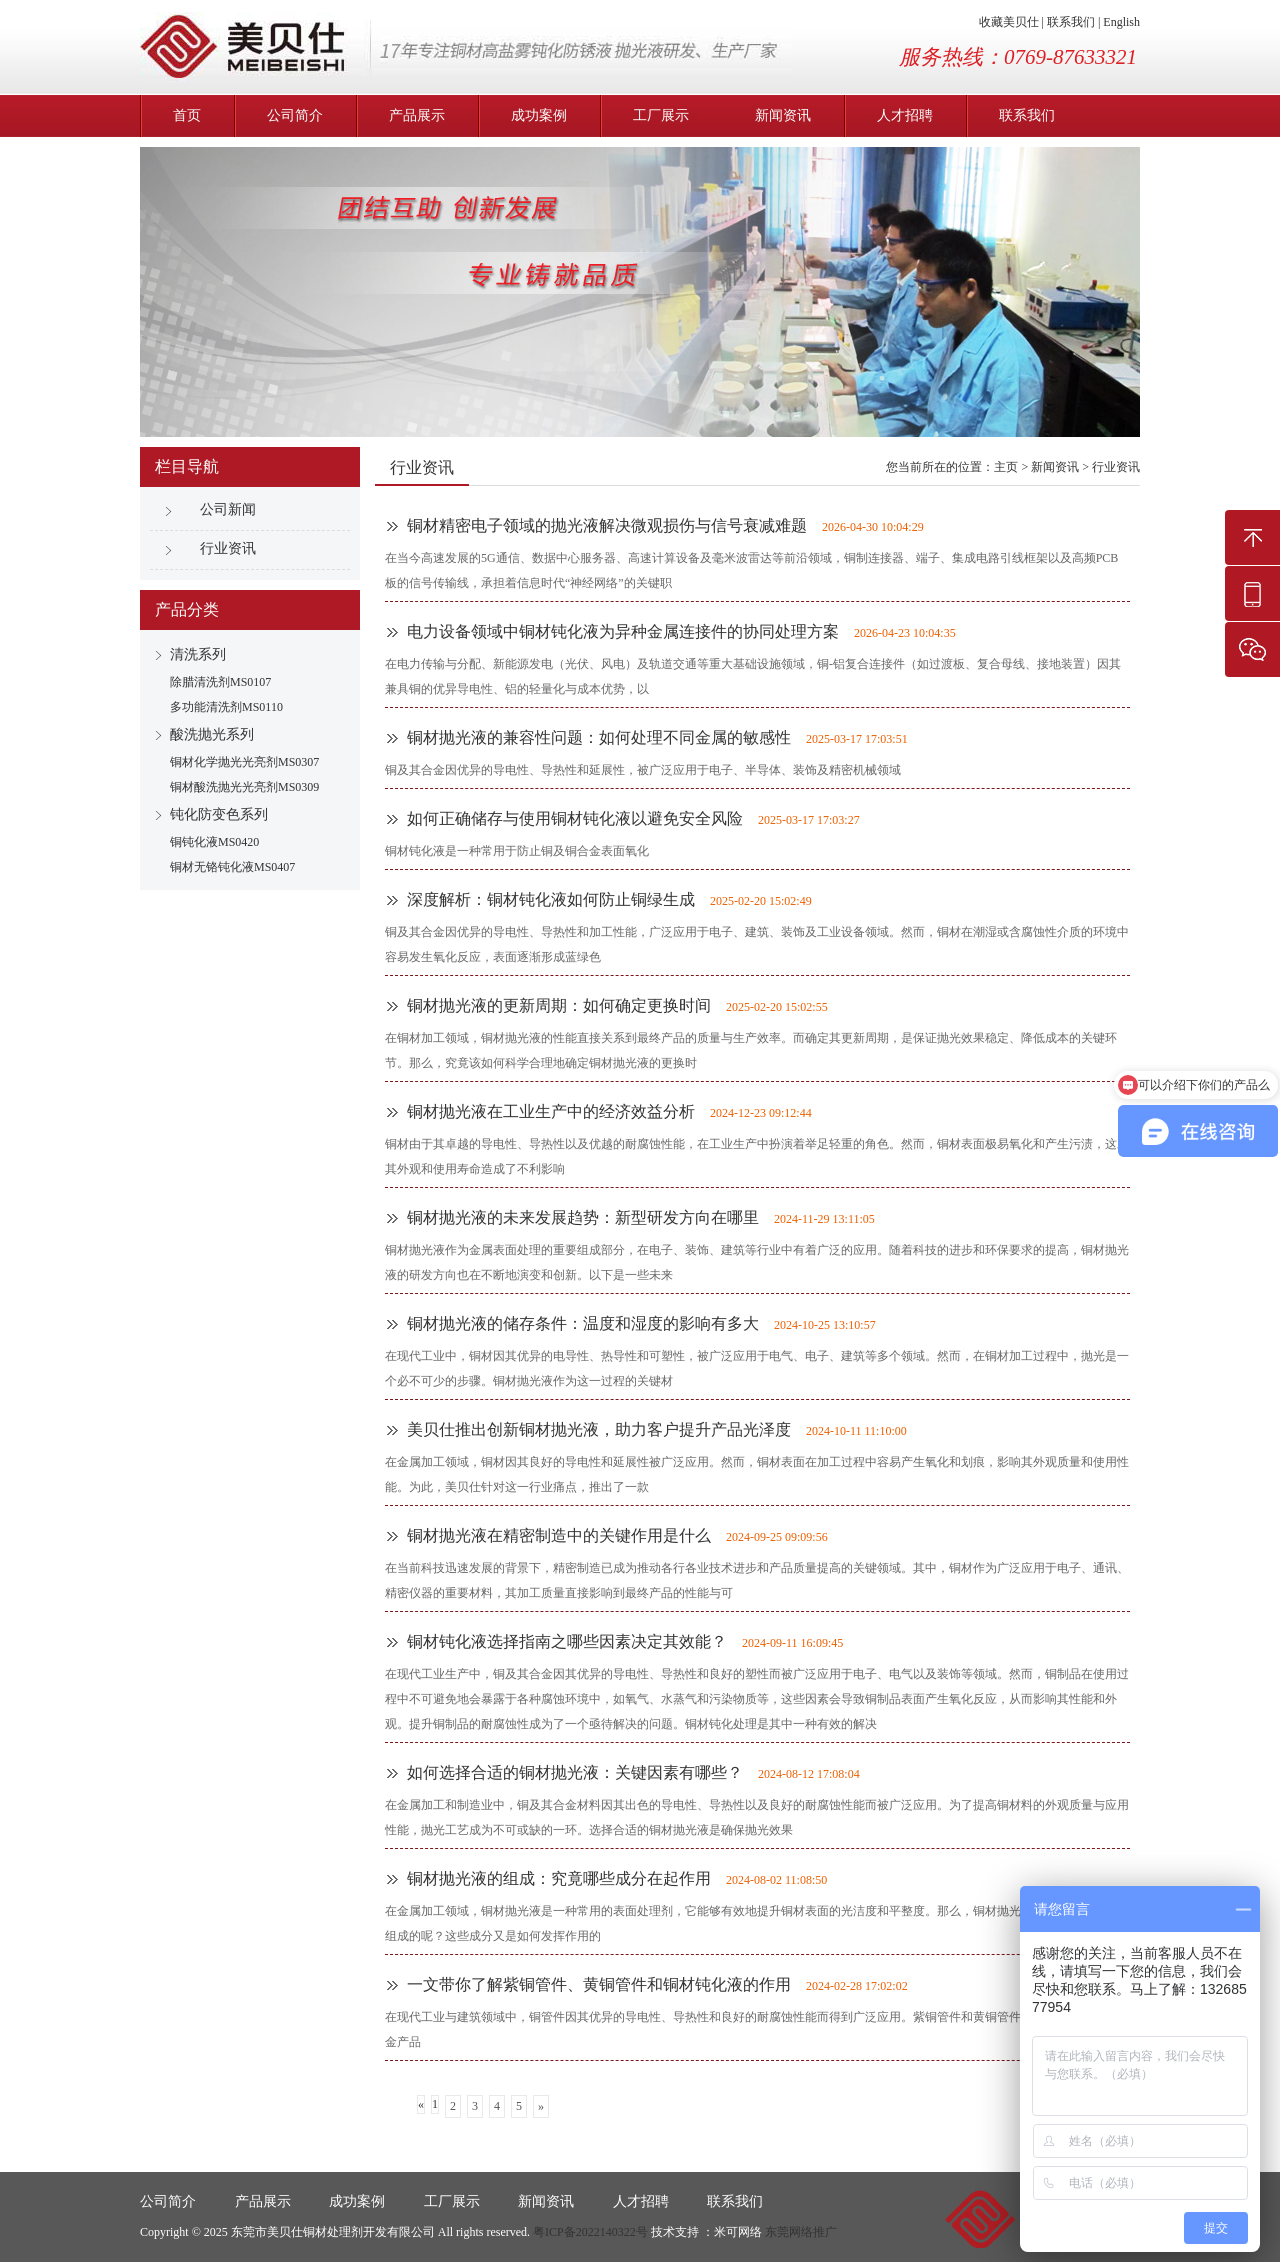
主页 (1006, 467)
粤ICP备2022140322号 (590, 2232)
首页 (187, 115)
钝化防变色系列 (219, 814)
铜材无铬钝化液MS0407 (232, 867)
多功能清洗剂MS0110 (226, 707)
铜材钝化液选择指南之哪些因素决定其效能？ (567, 1641)
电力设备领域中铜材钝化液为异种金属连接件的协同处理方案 (623, 631)
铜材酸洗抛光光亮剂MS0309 (244, 787)
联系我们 (1071, 22)
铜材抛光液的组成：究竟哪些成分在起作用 (559, 1878)
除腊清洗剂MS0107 (220, 682)
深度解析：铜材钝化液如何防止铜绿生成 (551, 899)
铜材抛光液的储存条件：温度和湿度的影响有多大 (583, 1323)
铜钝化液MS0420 (214, 842)
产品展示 (417, 115)
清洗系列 (198, 654)
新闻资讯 (783, 115)
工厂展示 (661, 115)
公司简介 (295, 115)
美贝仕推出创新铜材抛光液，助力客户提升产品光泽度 (599, 1429)
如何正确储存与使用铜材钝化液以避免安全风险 (575, 818)
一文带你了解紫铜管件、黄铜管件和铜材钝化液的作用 (599, 1984)
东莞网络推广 (801, 2232)
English (1121, 22)
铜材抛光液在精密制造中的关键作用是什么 (559, 1535)
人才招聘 (905, 115)
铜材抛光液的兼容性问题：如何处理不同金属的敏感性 (599, 737)
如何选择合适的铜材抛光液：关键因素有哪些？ (575, 1772)
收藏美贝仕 (1009, 22)
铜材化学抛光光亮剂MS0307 (244, 762)
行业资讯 (228, 548)
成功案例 (539, 115)
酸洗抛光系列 (212, 734)
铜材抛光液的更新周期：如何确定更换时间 (559, 1005)
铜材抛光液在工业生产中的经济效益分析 (551, 1111)
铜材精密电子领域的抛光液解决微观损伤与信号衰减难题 (607, 525)
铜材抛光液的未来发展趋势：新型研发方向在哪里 (583, 1217)
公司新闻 (228, 509)
